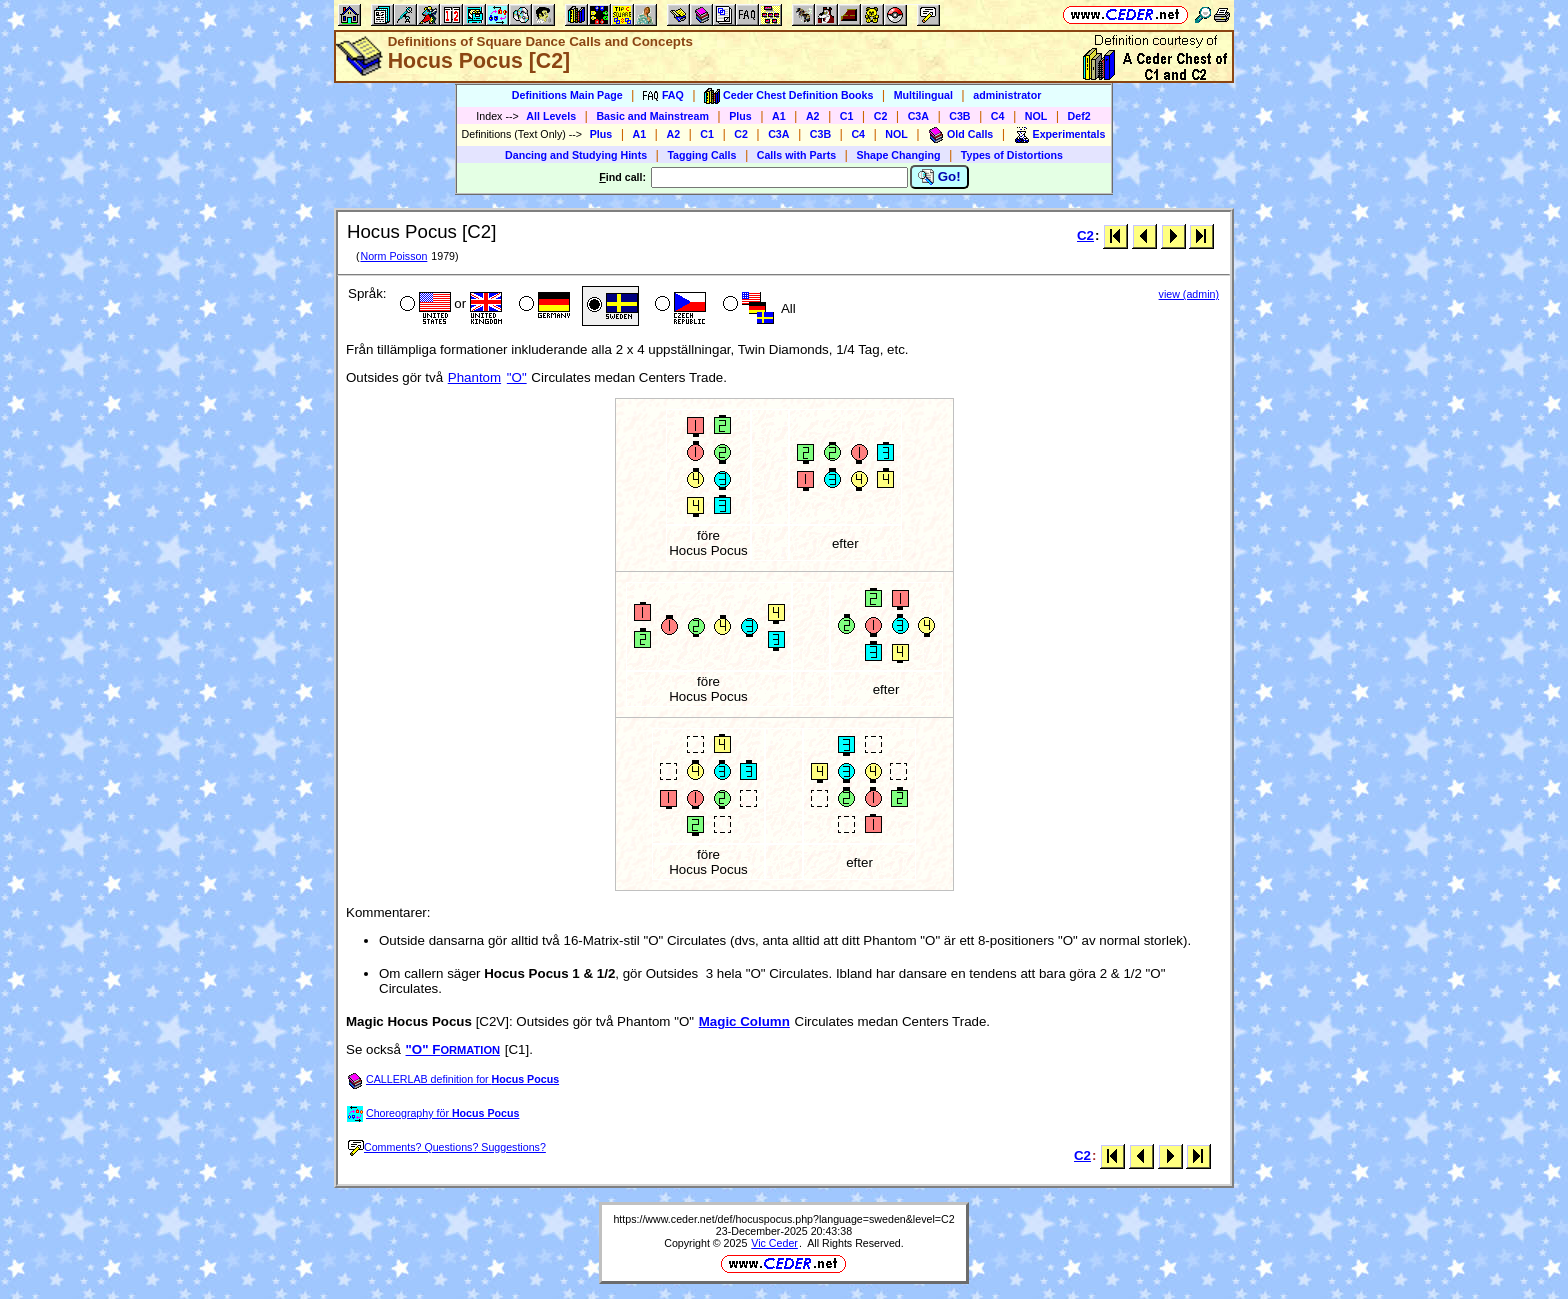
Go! (939, 177)
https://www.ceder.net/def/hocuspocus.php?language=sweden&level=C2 (783, 1219)
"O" (517, 377)
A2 (813, 116)
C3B (959, 116)
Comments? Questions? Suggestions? (447, 1147)
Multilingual (923, 95)
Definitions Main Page (567, 95)
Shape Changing (898, 155)
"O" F (453, 1049)
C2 (881, 116)
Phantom (474, 377)
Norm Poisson (393, 256)
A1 (779, 116)
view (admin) (1189, 294)
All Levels (551, 116)
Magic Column (744, 1021)
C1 (847, 116)
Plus (740, 116)
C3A (918, 116)
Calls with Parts (796, 155)
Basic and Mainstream (652, 116)
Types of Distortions (1012, 155)
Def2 (1079, 116)
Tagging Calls (701, 155)
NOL (1036, 116)
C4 (998, 116)
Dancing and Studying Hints (576, 155)
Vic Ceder (774, 1243)
